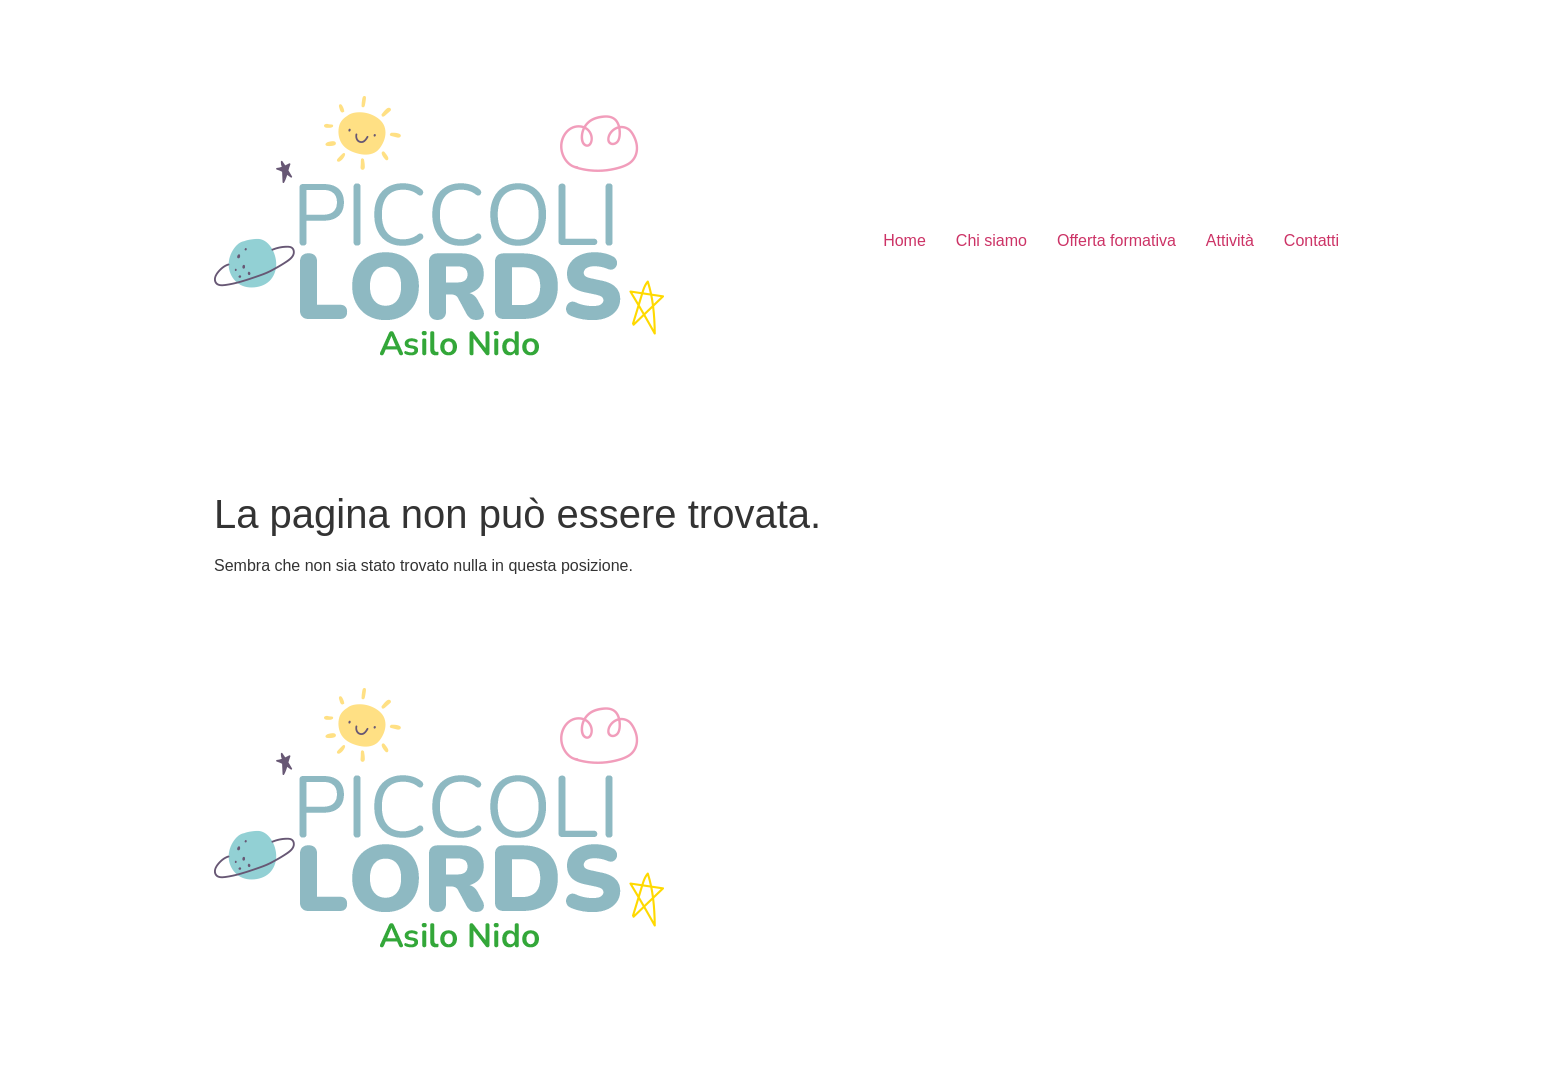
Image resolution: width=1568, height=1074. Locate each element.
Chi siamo (991, 240)
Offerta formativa (1116, 240)
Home (904, 240)
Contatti (1311, 240)
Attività (1230, 240)
